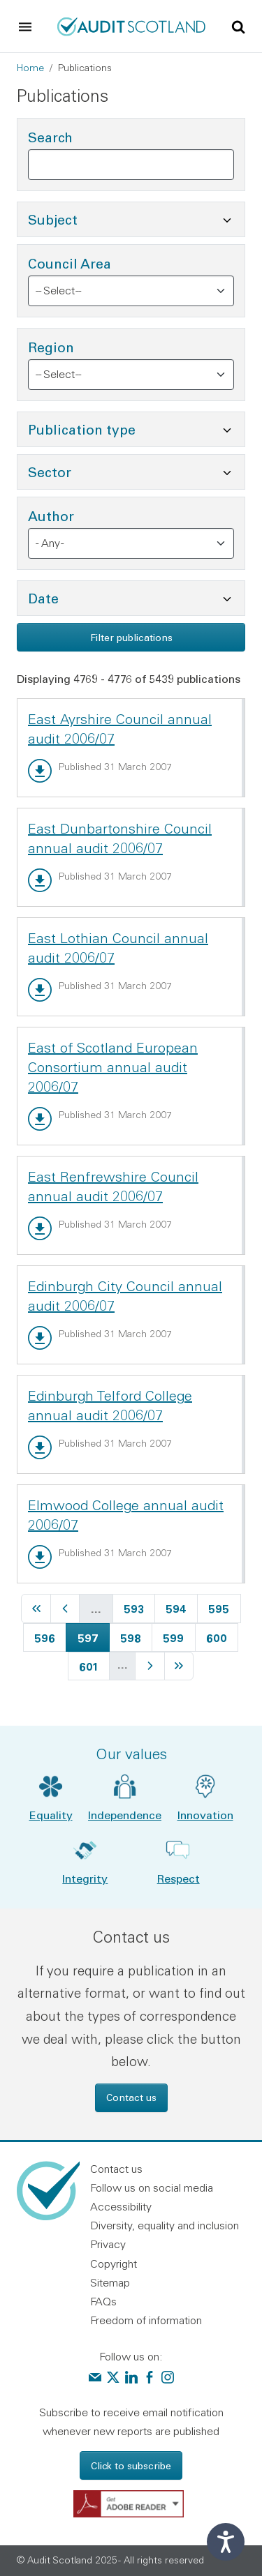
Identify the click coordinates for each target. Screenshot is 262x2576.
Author (51, 516)
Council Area (69, 263)
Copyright (113, 2263)
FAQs (103, 2301)
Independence (124, 1814)
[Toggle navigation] (25, 26)
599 (175, 1636)
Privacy (108, 2244)
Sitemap (110, 2282)
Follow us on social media (151, 2187)
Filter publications (131, 637)
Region (51, 347)
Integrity (85, 1878)
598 (132, 1636)
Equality (51, 1814)
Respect (178, 1878)
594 (178, 1606)
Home (30, 67)
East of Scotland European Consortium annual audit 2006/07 (113, 1067)
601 (91, 1664)
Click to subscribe (131, 2465)
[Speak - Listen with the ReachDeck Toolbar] (226, 2542)
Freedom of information (146, 2320)
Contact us (131, 2097)
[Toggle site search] (238, 26)
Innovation (205, 1814)
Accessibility (121, 2206)
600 (218, 1636)
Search (50, 137)
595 (220, 1606)
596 (46, 1636)
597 (93, 1636)
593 (136, 1606)
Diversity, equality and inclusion (164, 2225)
